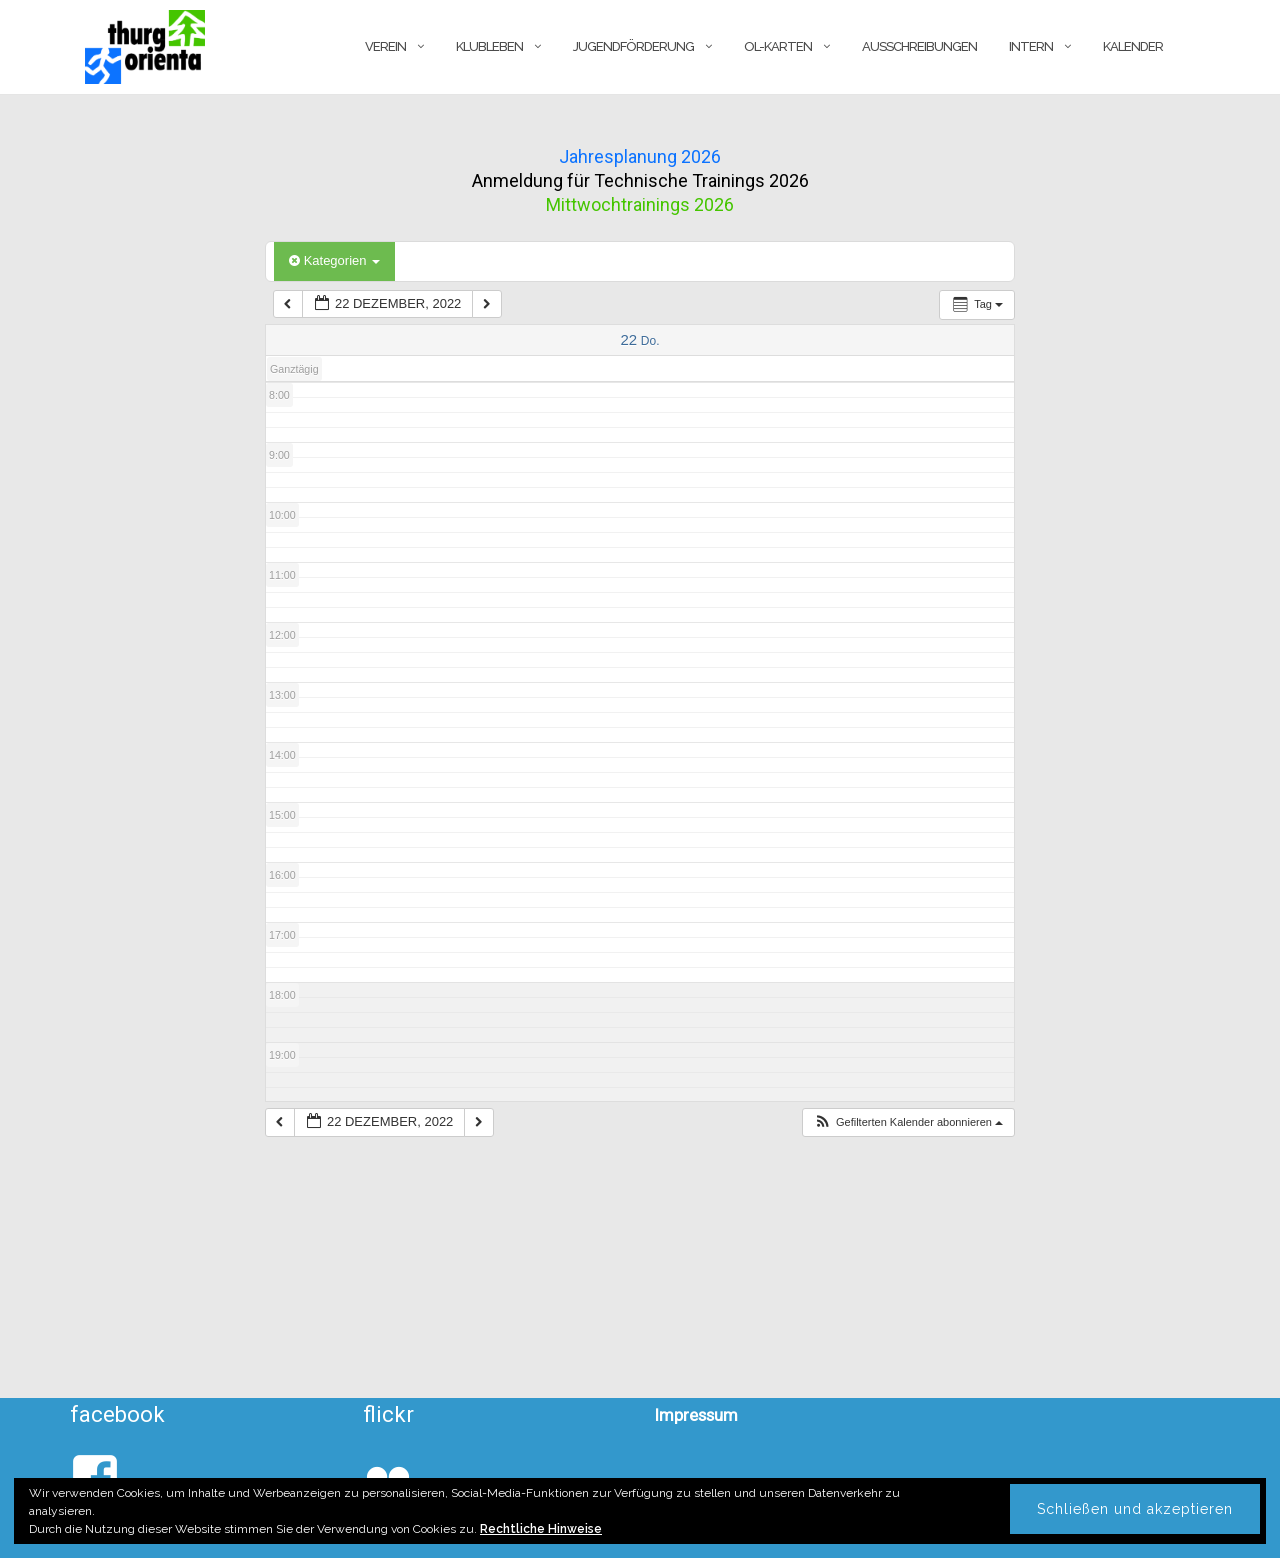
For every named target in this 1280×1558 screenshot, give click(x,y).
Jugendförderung (633, 46)
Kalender (1133, 46)
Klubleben (489, 46)
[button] (908, 1122)
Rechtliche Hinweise (541, 1529)
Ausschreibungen (919, 46)
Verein (385, 46)
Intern (1031, 46)
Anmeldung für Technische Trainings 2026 (640, 180)
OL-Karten (778, 46)
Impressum (696, 1415)
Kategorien (334, 260)
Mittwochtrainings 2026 (640, 204)
